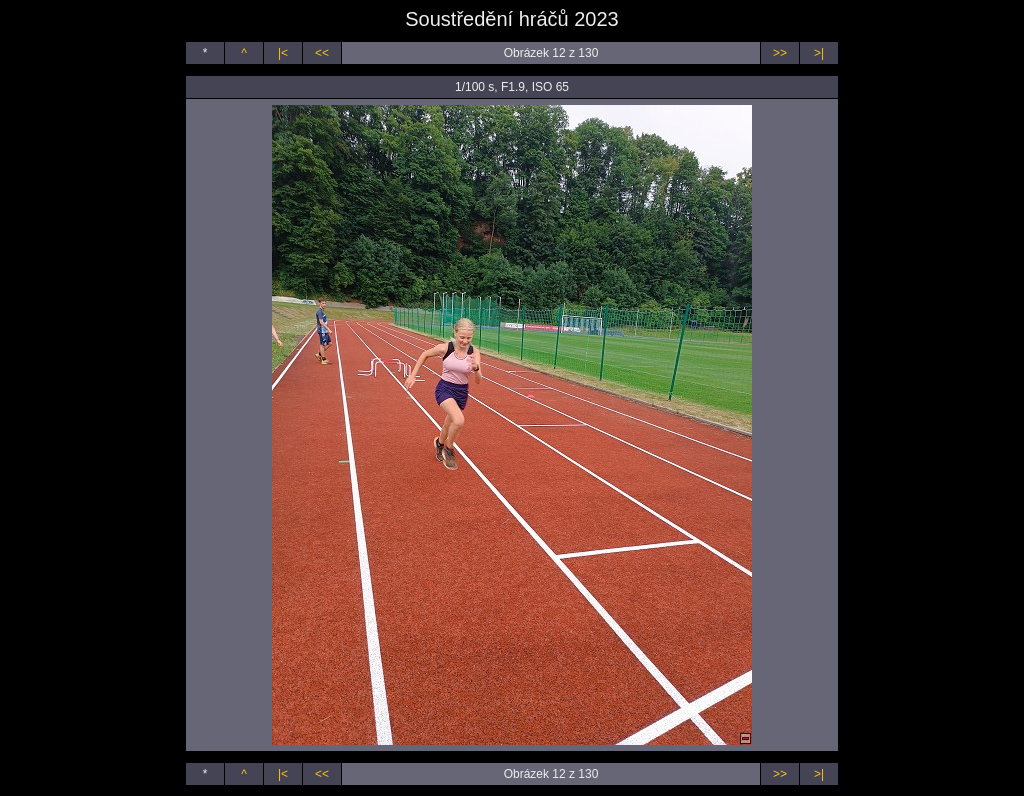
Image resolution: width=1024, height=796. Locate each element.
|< (283, 53)
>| (819, 53)
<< (322, 53)
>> (780, 53)
